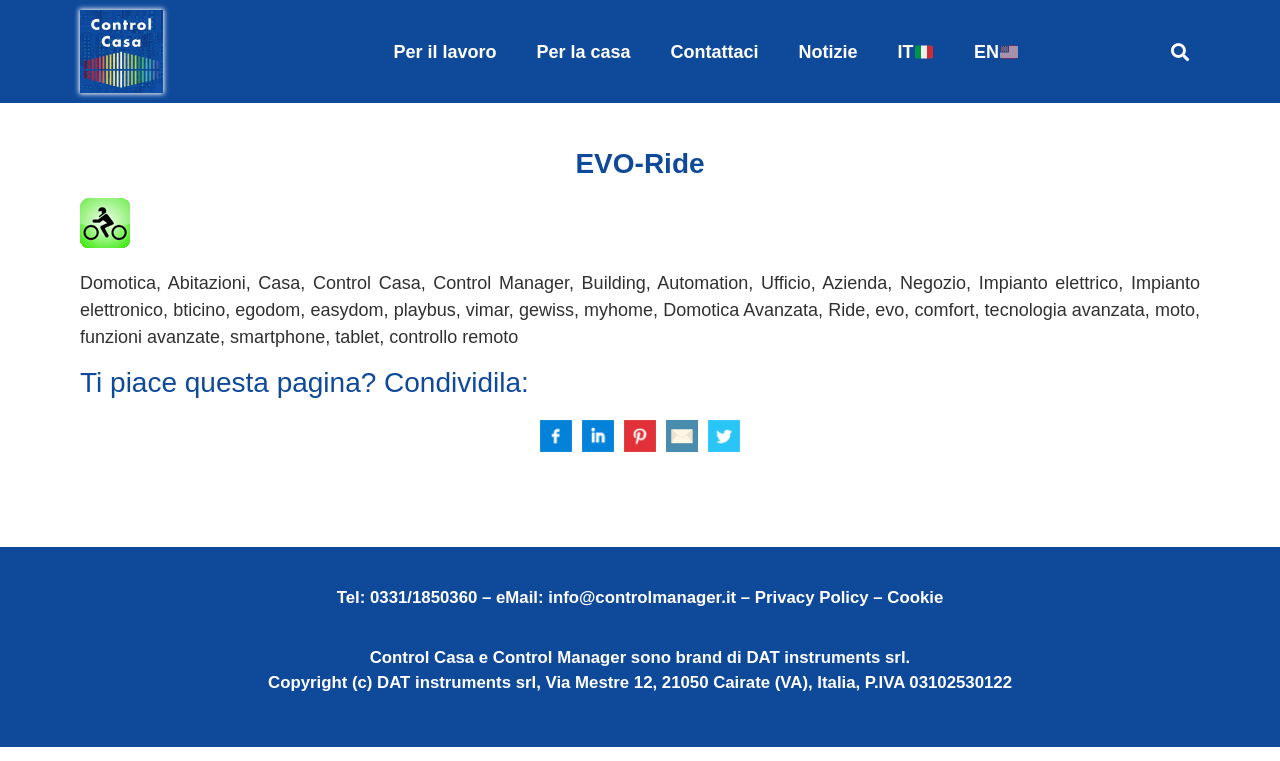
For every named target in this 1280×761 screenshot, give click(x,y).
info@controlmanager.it (642, 610)
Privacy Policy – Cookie (849, 610)
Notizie (828, 52)
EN (996, 52)
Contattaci (715, 52)
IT (915, 52)
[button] (1179, 51)
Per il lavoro (444, 52)
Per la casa (583, 52)
